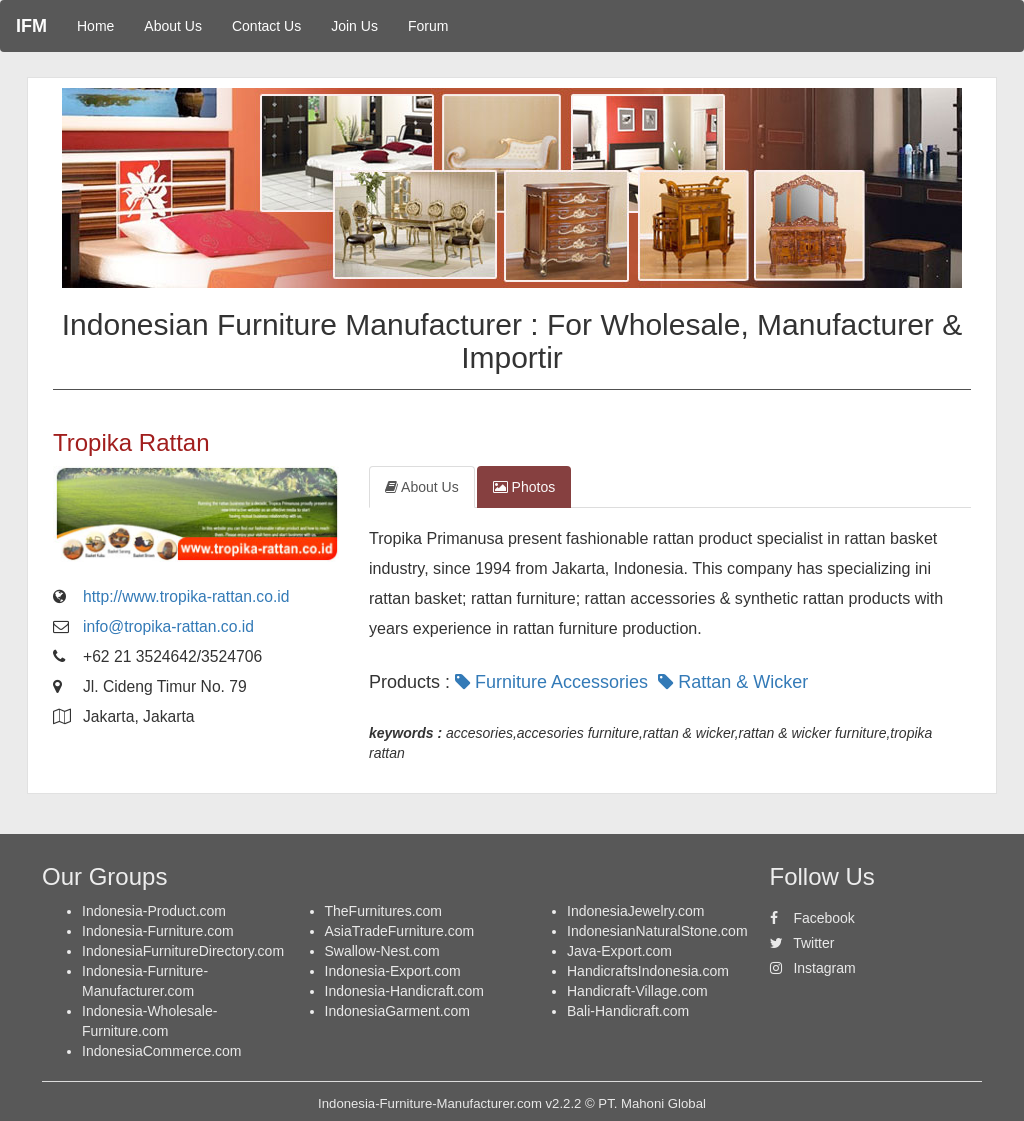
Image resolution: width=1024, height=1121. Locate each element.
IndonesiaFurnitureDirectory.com (183, 951)
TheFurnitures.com (383, 911)
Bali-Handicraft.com (628, 1011)
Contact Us (266, 26)
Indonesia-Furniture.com (158, 931)
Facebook (812, 918)
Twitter (802, 943)
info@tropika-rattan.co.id (168, 626)
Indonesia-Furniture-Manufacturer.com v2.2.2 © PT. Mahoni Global (512, 1103)
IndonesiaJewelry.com (635, 911)
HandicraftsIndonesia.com (648, 971)
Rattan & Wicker (735, 682)
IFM (31, 26)
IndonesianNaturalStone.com (657, 931)
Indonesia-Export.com (393, 971)
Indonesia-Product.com (154, 911)
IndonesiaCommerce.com (162, 1051)
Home (95, 26)
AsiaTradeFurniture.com (400, 931)
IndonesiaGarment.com (398, 1011)
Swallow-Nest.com (382, 951)
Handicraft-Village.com (637, 991)
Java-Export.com (619, 951)
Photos (524, 487)
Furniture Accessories (554, 682)
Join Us (354, 26)
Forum (428, 26)
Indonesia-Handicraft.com (405, 991)
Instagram (813, 968)
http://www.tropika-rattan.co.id (186, 596)
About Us (173, 26)
